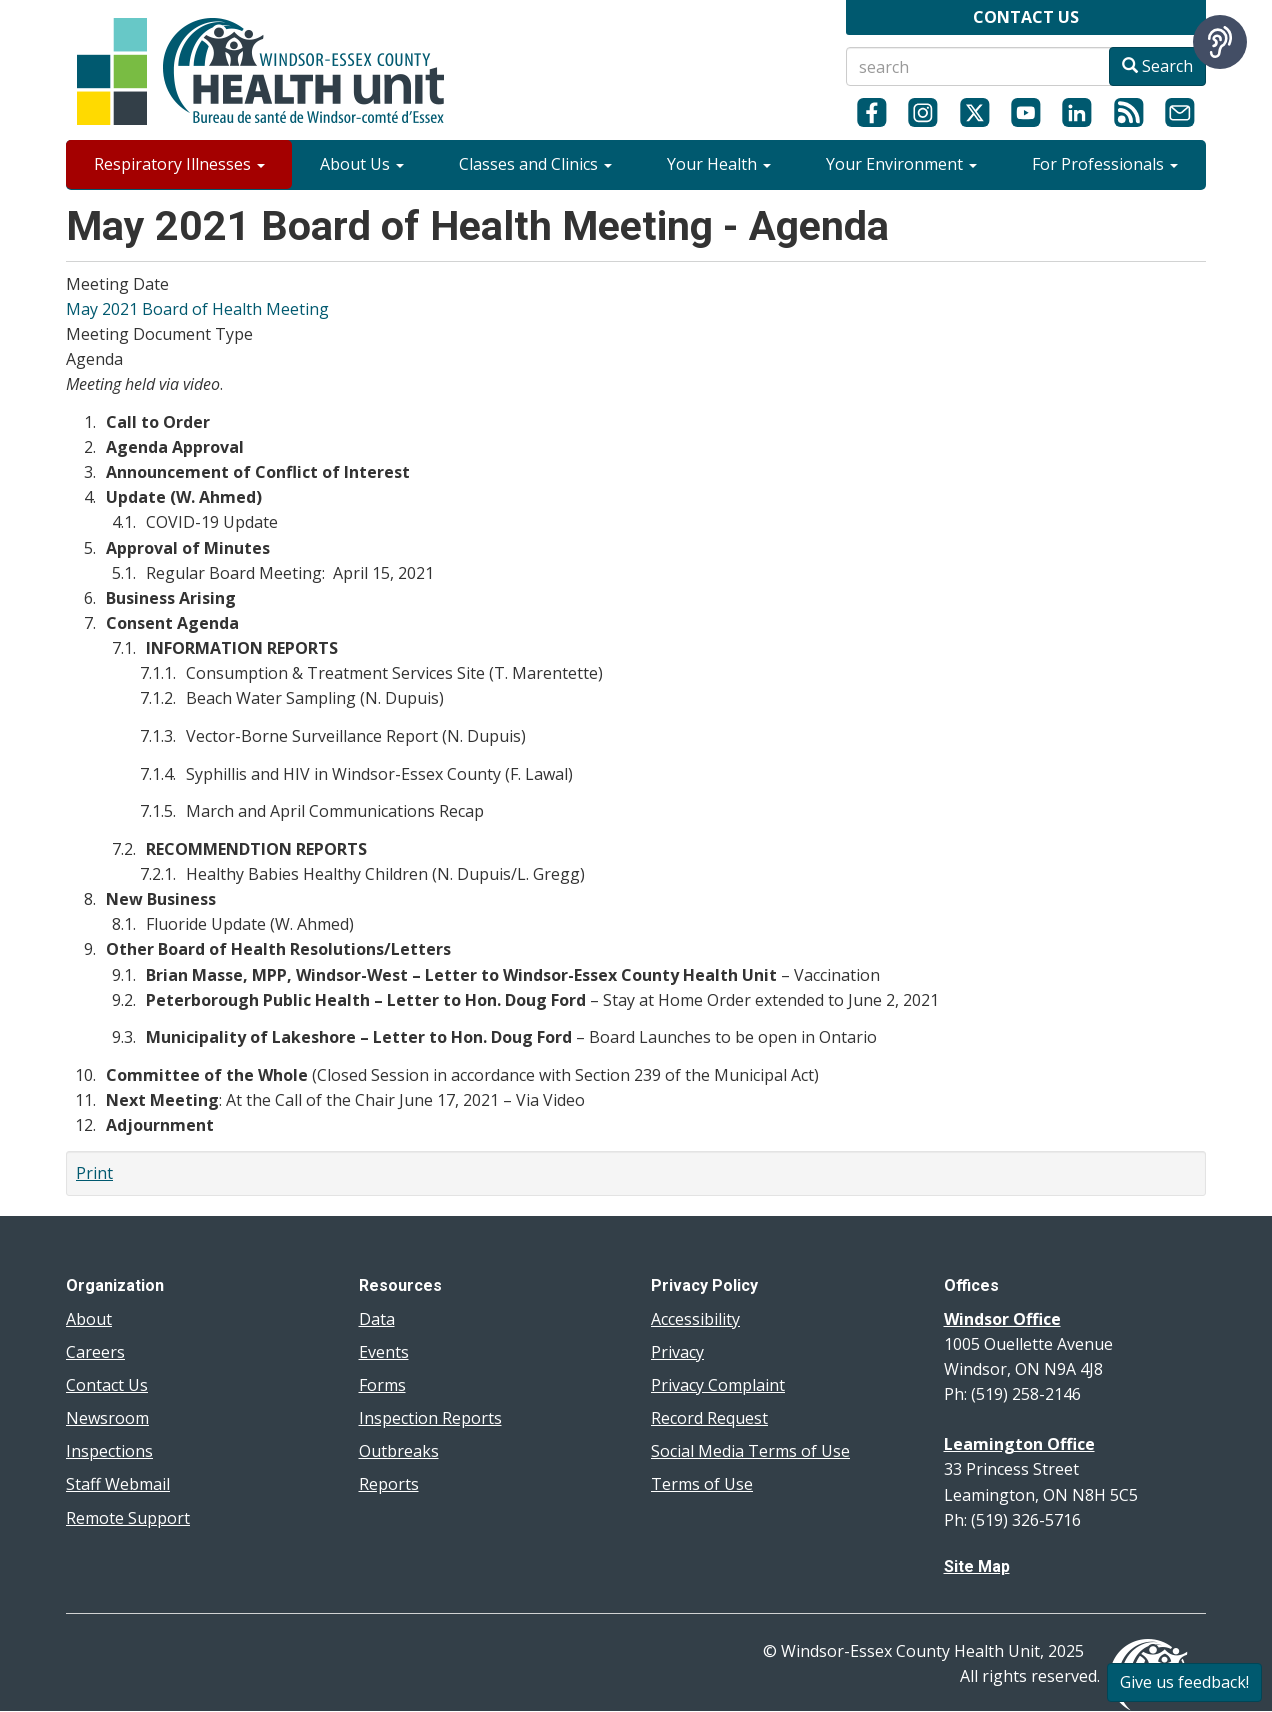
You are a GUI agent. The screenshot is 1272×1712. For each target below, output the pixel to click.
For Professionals (1105, 164)
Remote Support (128, 1518)
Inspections (109, 1451)
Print (94, 1173)
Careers (95, 1352)
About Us (362, 164)
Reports (389, 1484)
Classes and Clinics (535, 164)
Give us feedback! (1184, 1682)
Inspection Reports (430, 1418)
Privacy (677, 1352)
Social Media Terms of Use (750, 1451)
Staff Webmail (118, 1484)
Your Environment (901, 164)
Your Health (719, 164)
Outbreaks (399, 1451)
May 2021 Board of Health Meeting (197, 309)
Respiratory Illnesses (179, 164)
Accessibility (695, 1319)
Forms (382, 1385)
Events (384, 1352)
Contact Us (107, 1385)
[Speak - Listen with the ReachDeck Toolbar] (1220, 42)
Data (377, 1319)
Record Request (709, 1418)
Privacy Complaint (718, 1385)
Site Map (977, 1566)
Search (1157, 66)
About (89, 1319)
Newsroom (107, 1418)
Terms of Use (702, 1484)
